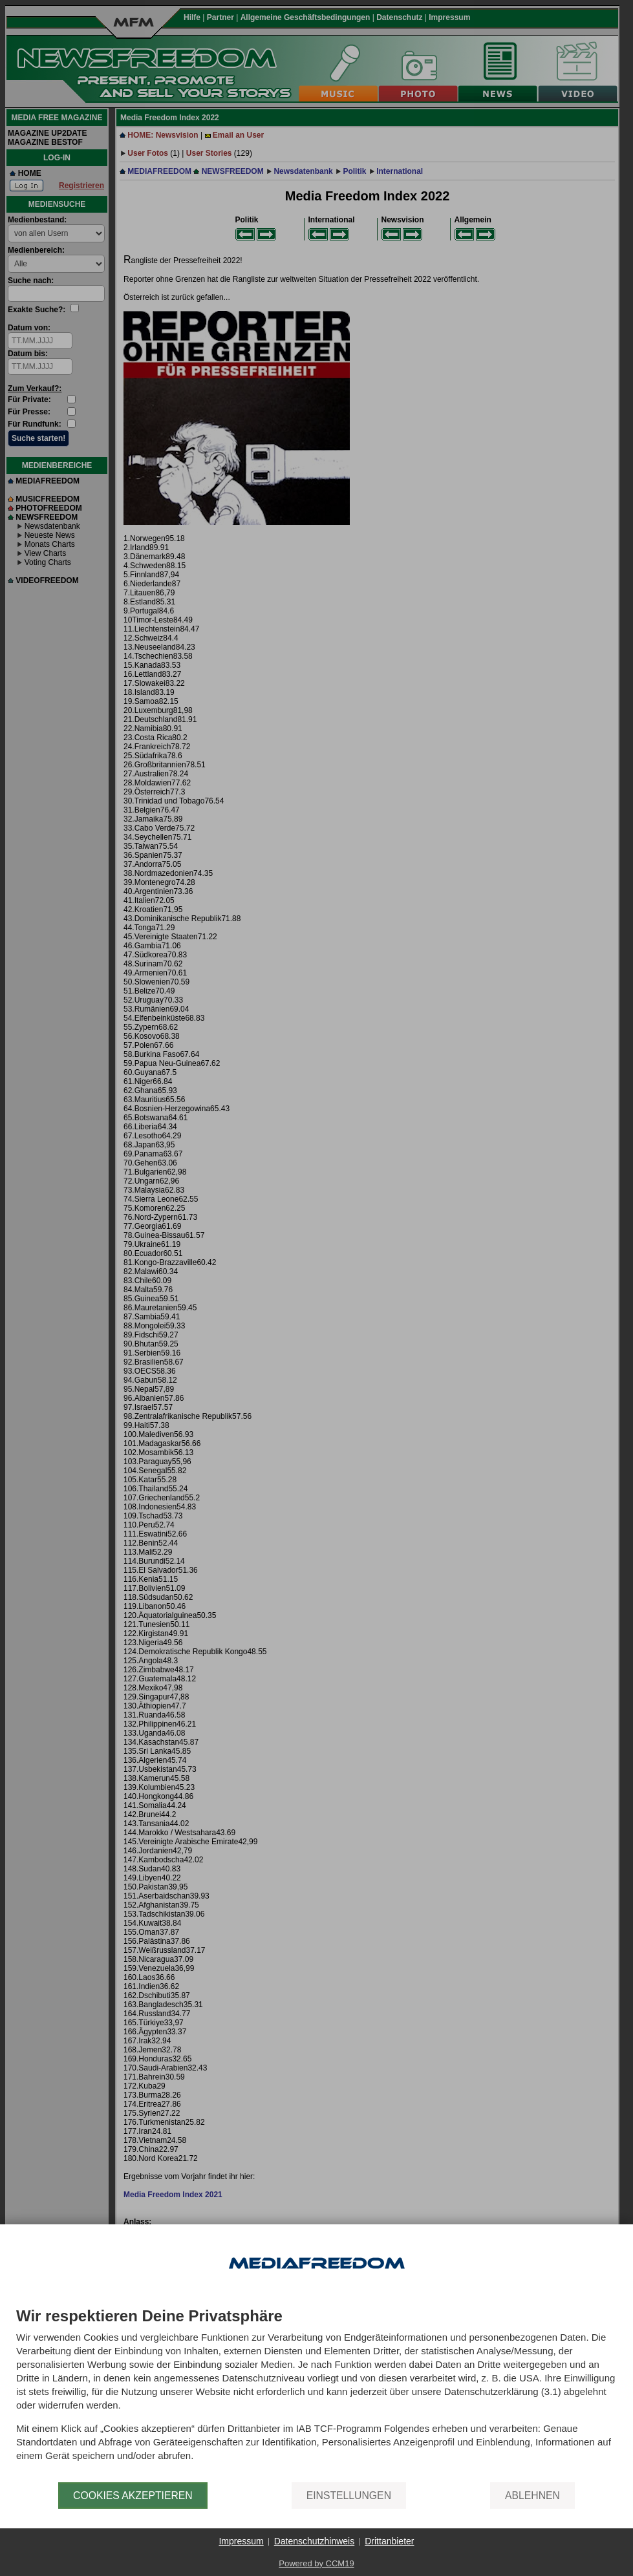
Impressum (241, 2541)
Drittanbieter (389, 2541)
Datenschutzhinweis (314, 2541)
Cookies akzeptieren (133, 2495)
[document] (316, 2395)
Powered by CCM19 (316, 2563)
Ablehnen (532, 2495)
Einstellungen (348, 2495)
